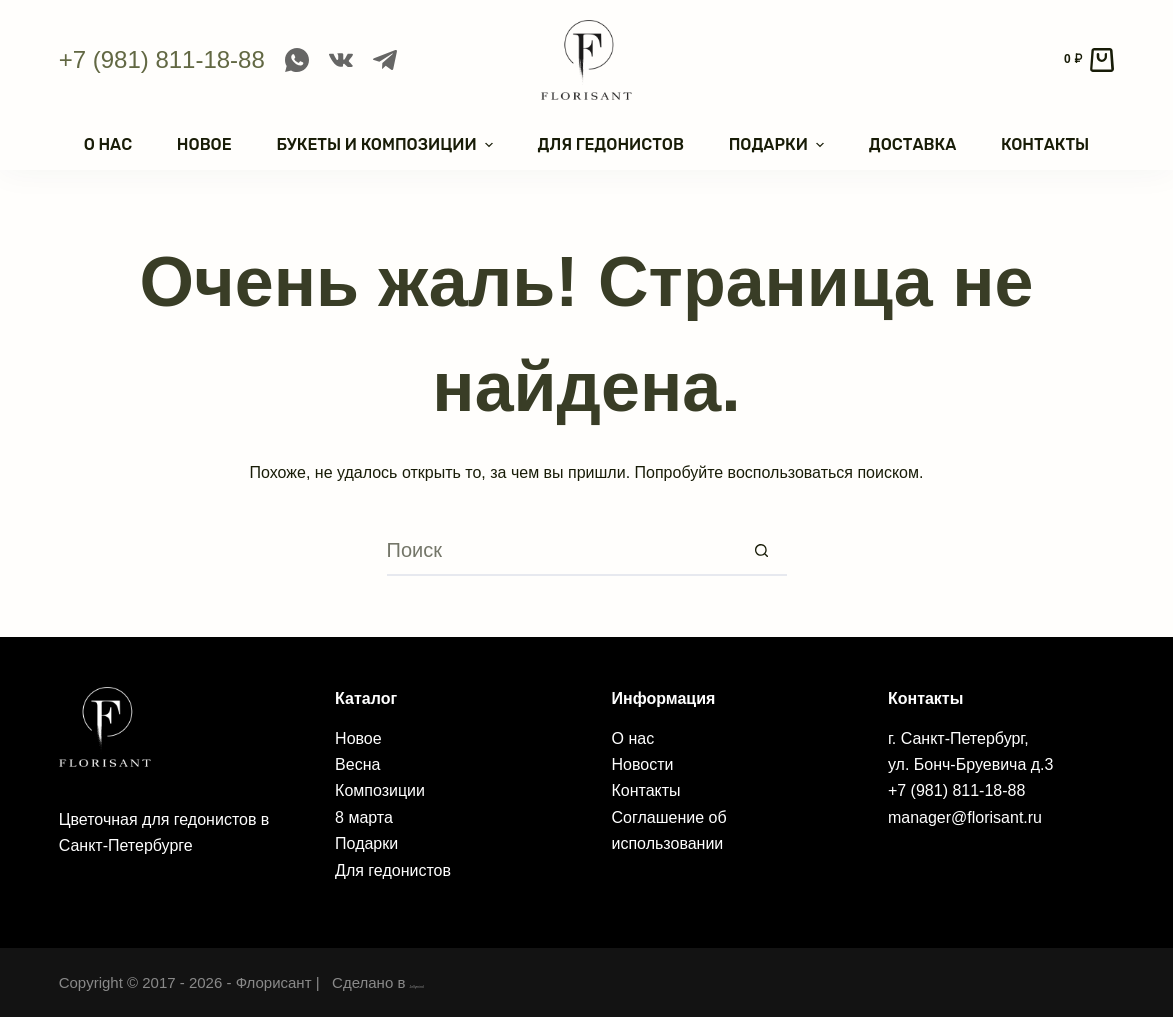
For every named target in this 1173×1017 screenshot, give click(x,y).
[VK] (341, 60)
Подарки (366, 843)
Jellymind (441, 982)
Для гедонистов (393, 870)
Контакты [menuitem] (1045, 144)
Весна (357, 764)
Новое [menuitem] (204, 144)
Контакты (646, 790)
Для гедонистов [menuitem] (611, 144)
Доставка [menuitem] (913, 144)
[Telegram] (385, 60)
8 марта (364, 817)
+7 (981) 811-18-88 (162, 59)
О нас (633, 738)
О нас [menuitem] (108, 144)
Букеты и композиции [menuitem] (386, 144)
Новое (358, 738)
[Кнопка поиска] (762, 551)
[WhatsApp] (297, 60)
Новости (643, 764)
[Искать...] (562, 551)
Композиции (380, 790)
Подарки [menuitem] (779, 144)
